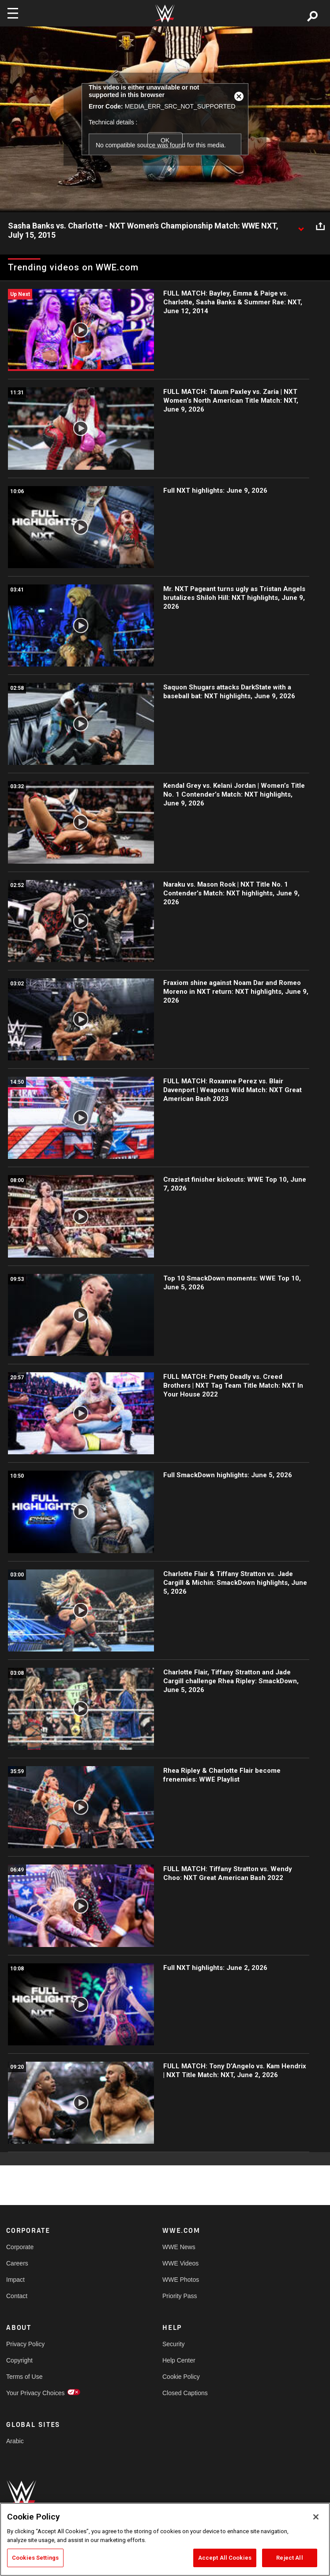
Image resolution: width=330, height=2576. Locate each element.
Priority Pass (179, 2295)
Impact (15, 2279)
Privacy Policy (25, 2344)
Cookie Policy (181, 2376)
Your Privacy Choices (35, 2392)
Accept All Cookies (224, 2557)
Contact (16, 2295)
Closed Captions (185, 2392)
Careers (17, 2263)
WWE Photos (180, 2279)
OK (165, 140)
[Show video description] (301, 226)
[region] (165, 2539)
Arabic (15, 2441)
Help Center (178, 2360)
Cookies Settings (35, 2557)
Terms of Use (24, 2376)
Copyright (19, 2360)
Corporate (20, 2246)
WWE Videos (180, 2263)
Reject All (289, 2557)
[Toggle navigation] (13, 13)
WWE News (178, 2246)
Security (173, 2344)
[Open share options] (320, 226)
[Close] (316, 2517)
